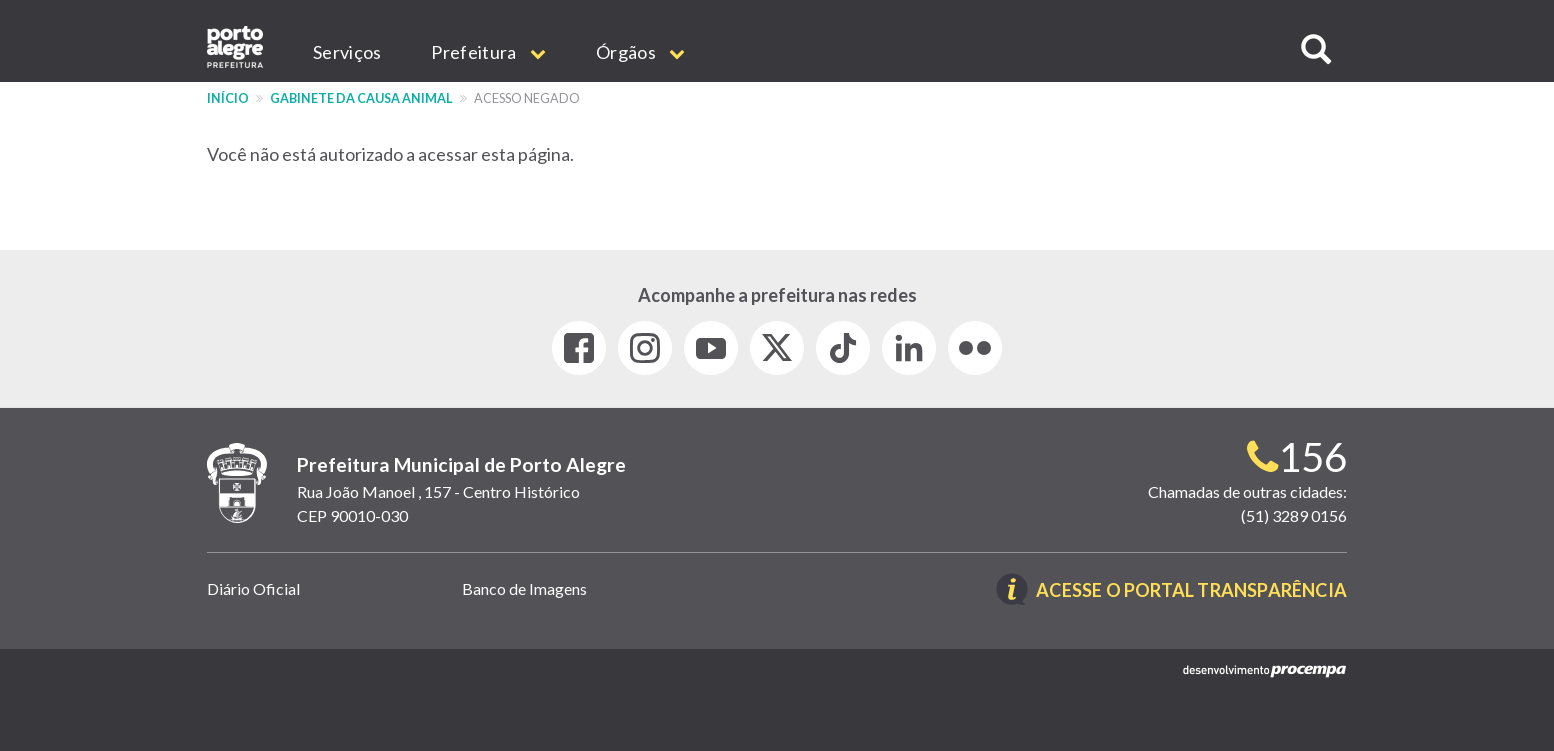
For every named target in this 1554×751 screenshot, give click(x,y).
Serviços (347, 52)
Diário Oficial (253, 588)
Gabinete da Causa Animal (361, 98)
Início (228, 98)
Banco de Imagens (524, 588)
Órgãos (640, 52)
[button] (1316, 49)
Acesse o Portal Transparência (1191, 591)
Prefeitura (488, 52)
